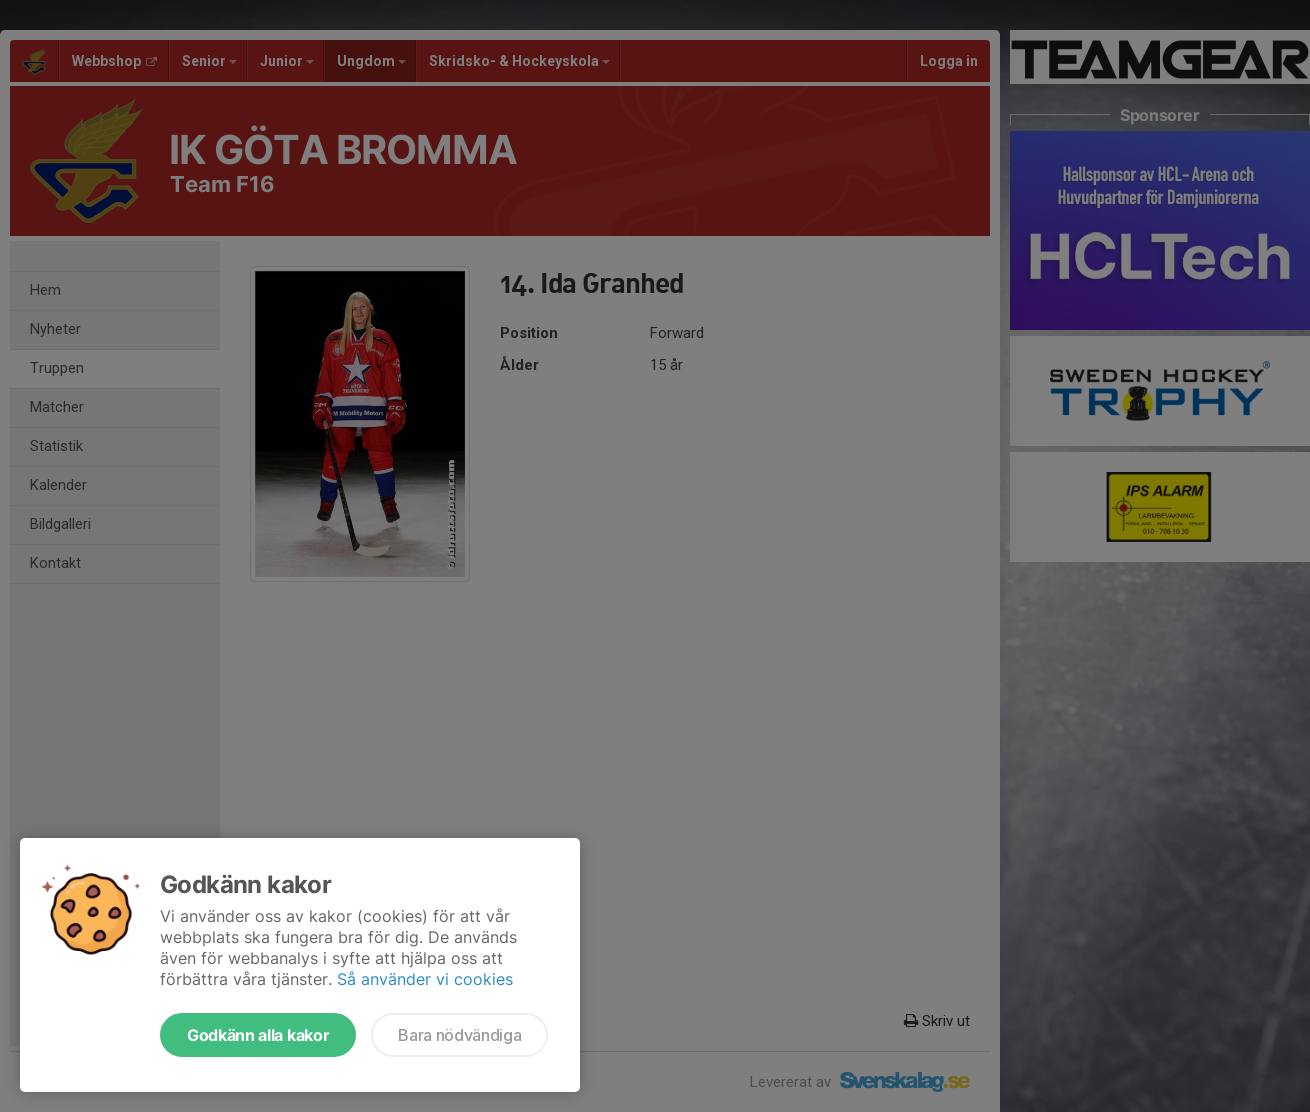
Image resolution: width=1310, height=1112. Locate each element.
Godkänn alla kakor (258, 1035)
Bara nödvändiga (459, 1035)
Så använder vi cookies (425, 979)
